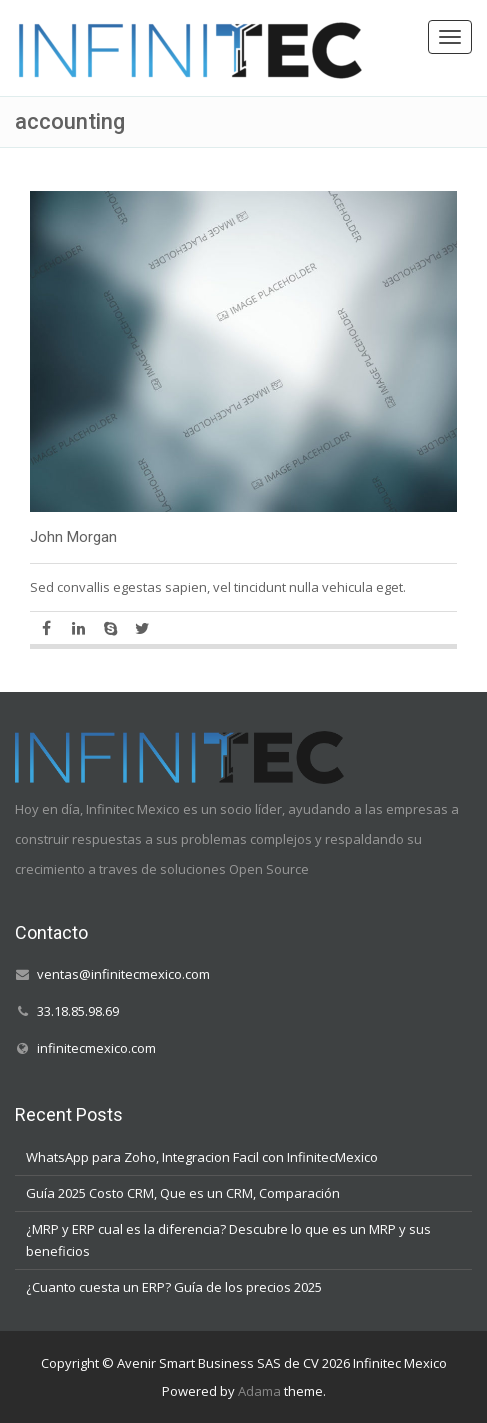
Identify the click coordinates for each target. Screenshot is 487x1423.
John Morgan (73, 537)
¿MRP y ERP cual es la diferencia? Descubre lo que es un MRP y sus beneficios (228, 1240)
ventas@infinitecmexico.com (123, 974)
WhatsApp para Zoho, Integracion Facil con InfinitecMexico (202, 1157)
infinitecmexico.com (96, 1048)
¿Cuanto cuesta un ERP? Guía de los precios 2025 (174, 1287)
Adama (259, 1391)
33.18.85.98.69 (78, 1011)
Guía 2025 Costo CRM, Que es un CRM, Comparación (183, 1193)
